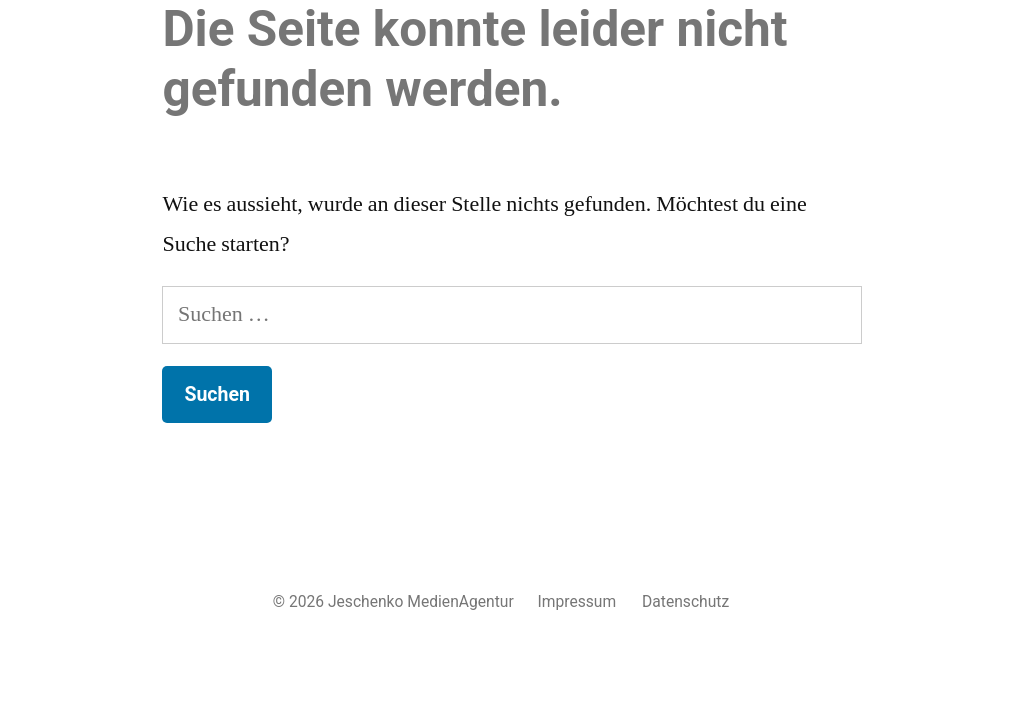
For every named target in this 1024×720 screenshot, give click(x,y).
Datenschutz (685, 601)
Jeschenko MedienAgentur (421, 601)
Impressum (577, 601)
